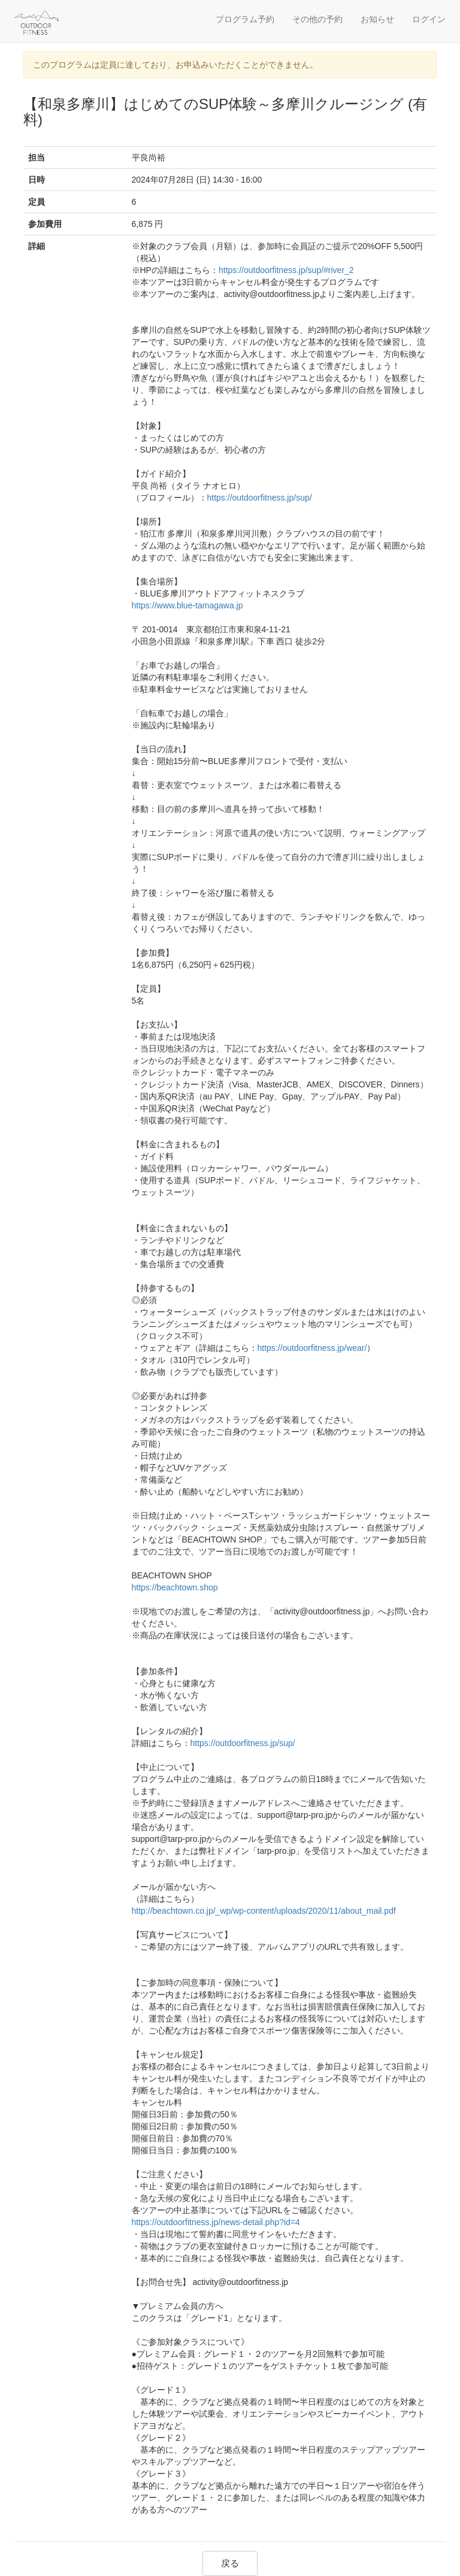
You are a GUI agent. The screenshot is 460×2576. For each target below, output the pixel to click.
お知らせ (377, 19)
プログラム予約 (245, 19)
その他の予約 (317, 19)
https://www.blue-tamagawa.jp (187, 605)
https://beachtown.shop (175, 1587)
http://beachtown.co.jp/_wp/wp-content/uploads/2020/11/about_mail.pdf (264, 1911)
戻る (230, 2563)
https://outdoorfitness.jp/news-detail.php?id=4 (216, 2222)
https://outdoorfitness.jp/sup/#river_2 (286, 270)
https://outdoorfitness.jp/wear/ (312, 1348)
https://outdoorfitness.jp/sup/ (259, 497)
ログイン (429, 19)
